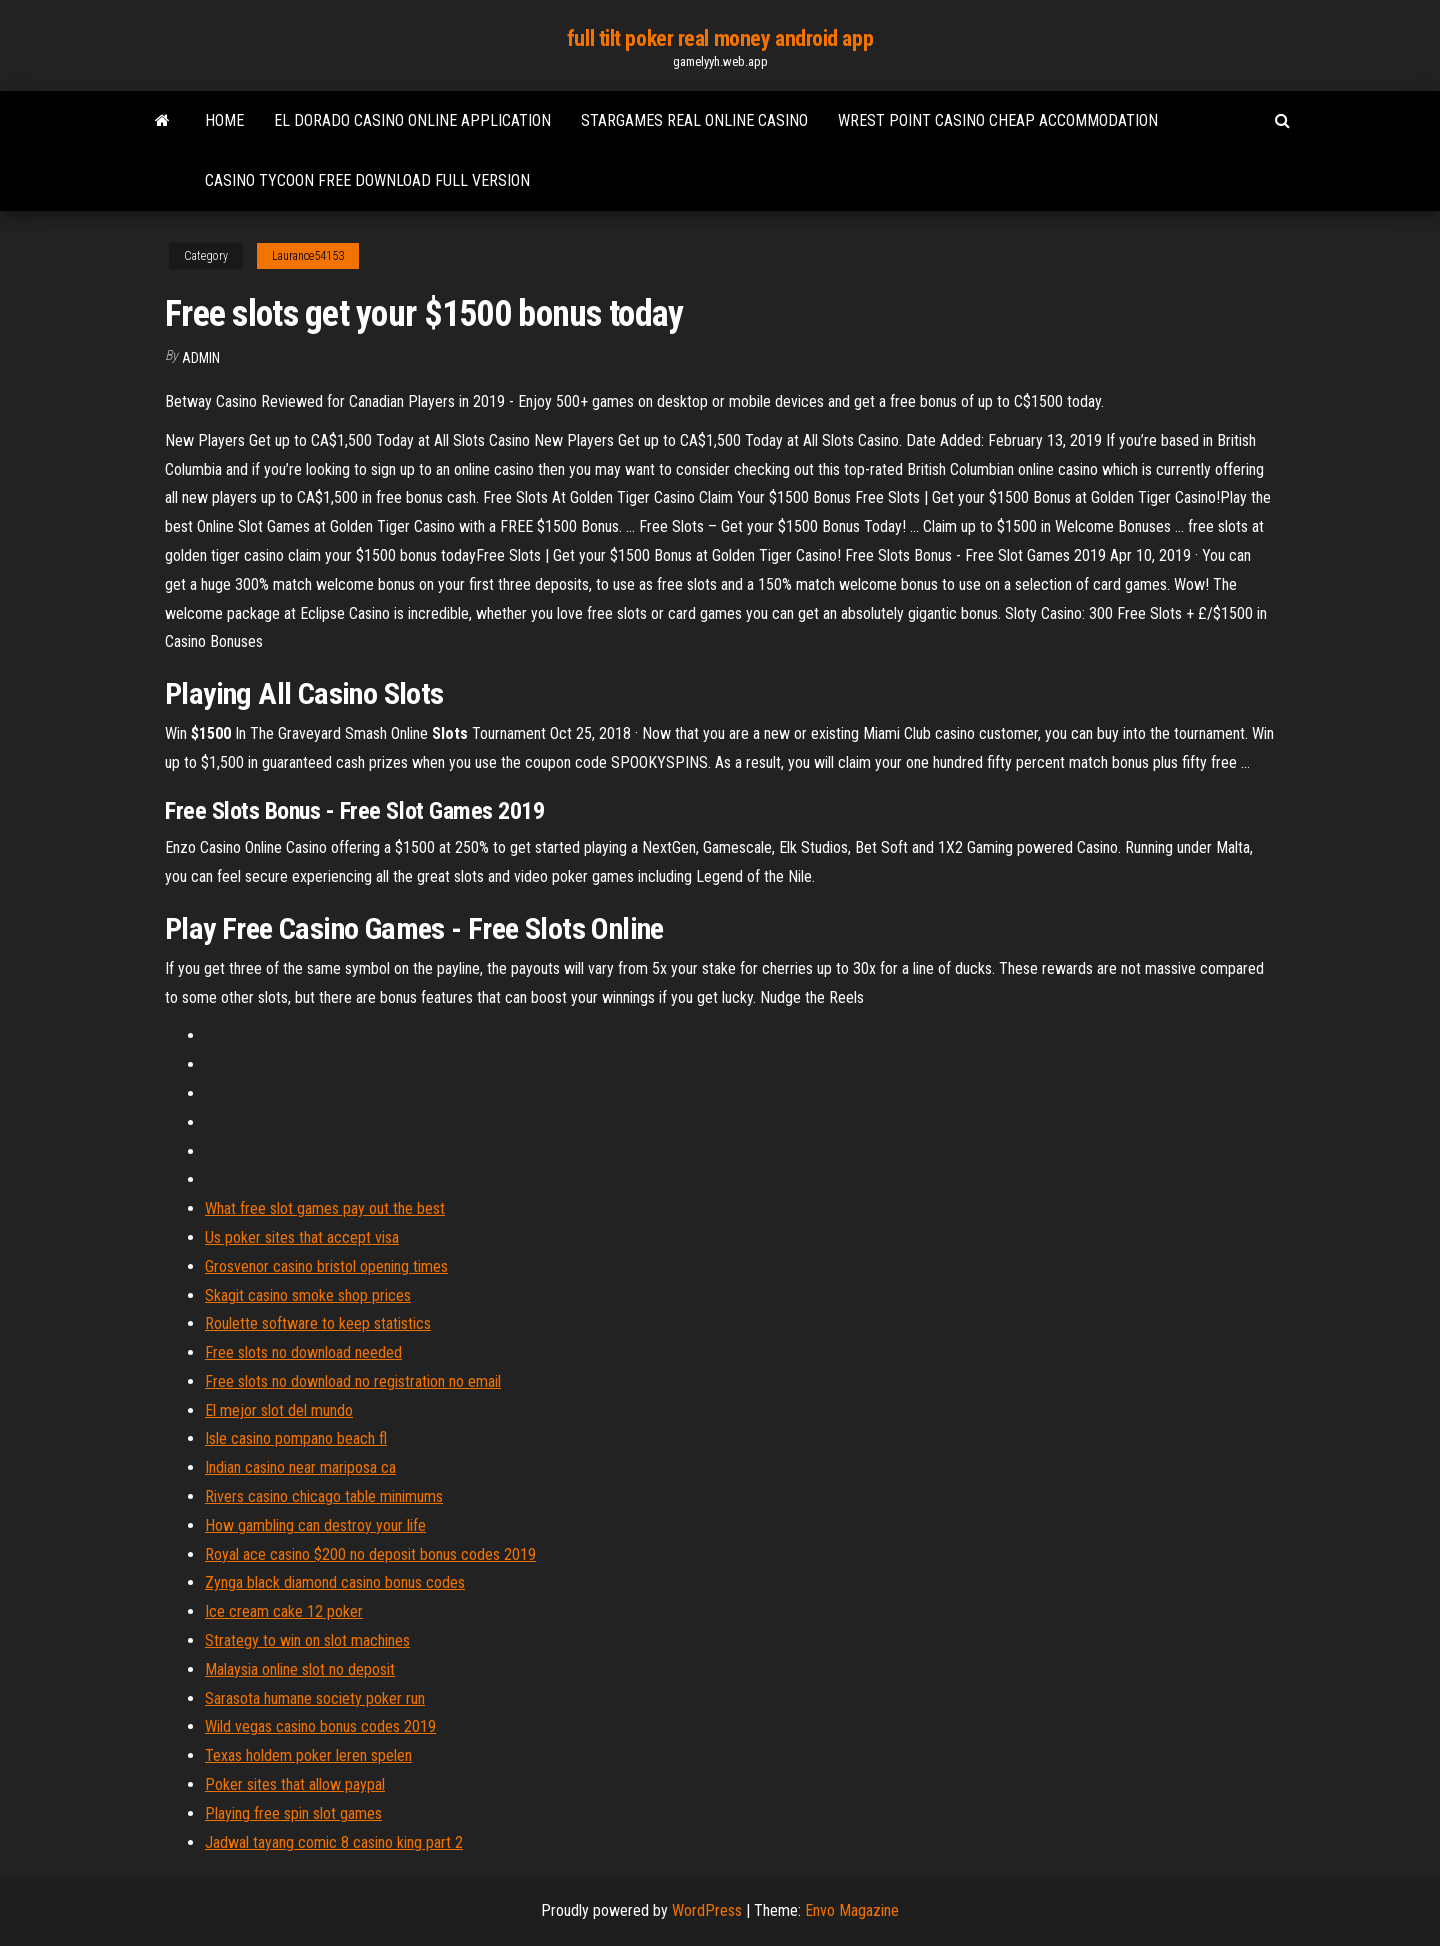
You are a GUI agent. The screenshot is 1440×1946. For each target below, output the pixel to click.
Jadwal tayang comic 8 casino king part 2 (334, 1842)
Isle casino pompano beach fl (296, 1438)
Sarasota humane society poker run (315, 1698)
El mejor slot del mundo (279, 1410)
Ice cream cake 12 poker (284, 1611)
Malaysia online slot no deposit (300, 1669)
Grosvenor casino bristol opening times (326, 1266)
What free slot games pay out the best (325, 1208)
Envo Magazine (852, 1910)
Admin (201, 358)
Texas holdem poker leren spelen (308, 1755)
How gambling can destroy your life (315, 1525)
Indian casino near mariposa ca (300, 1467)
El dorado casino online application (412, 120)
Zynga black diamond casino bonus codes (335, 1582)
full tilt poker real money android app (720, 38)
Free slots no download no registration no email (353, 1381)
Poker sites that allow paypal (295, 1784)
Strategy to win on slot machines (307, 1640)
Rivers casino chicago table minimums (324, 1496)
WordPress (707, 1910)
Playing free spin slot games (293, 1813)
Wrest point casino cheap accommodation (998, 120)
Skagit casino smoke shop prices (308, 1295)
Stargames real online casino (694, 120)
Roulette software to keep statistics (318, 1323)
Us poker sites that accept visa (302, 1237)
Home (224, 120)
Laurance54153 (308, 256)
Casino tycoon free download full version (367, 180)
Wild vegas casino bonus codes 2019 (320, 1726)
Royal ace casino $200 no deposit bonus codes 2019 (370, 1554)
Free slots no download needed (303, 1352)
